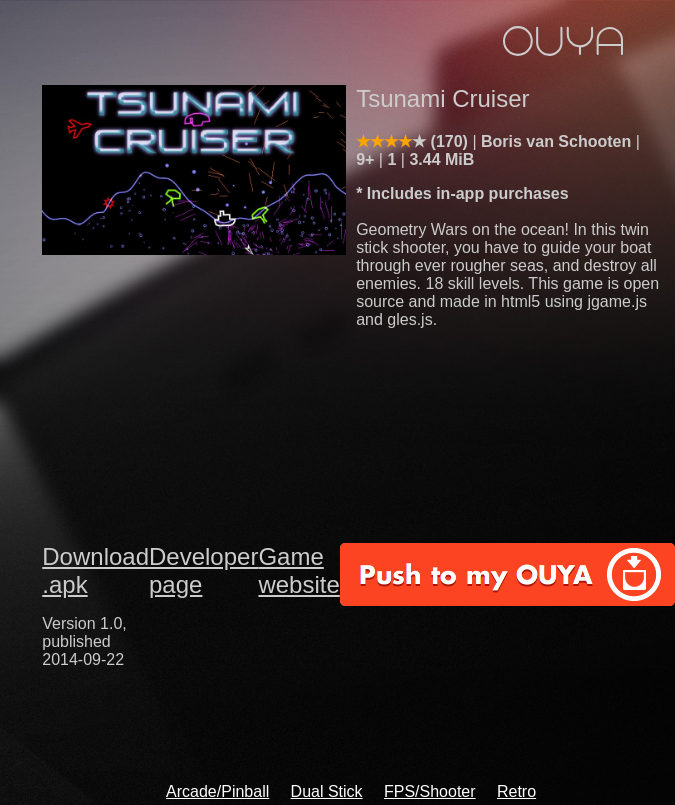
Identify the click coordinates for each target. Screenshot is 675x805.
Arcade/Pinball (217, 791)
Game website (298, 570)
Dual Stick (327, 791)
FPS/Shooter (430, 791)
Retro (516, 791)
